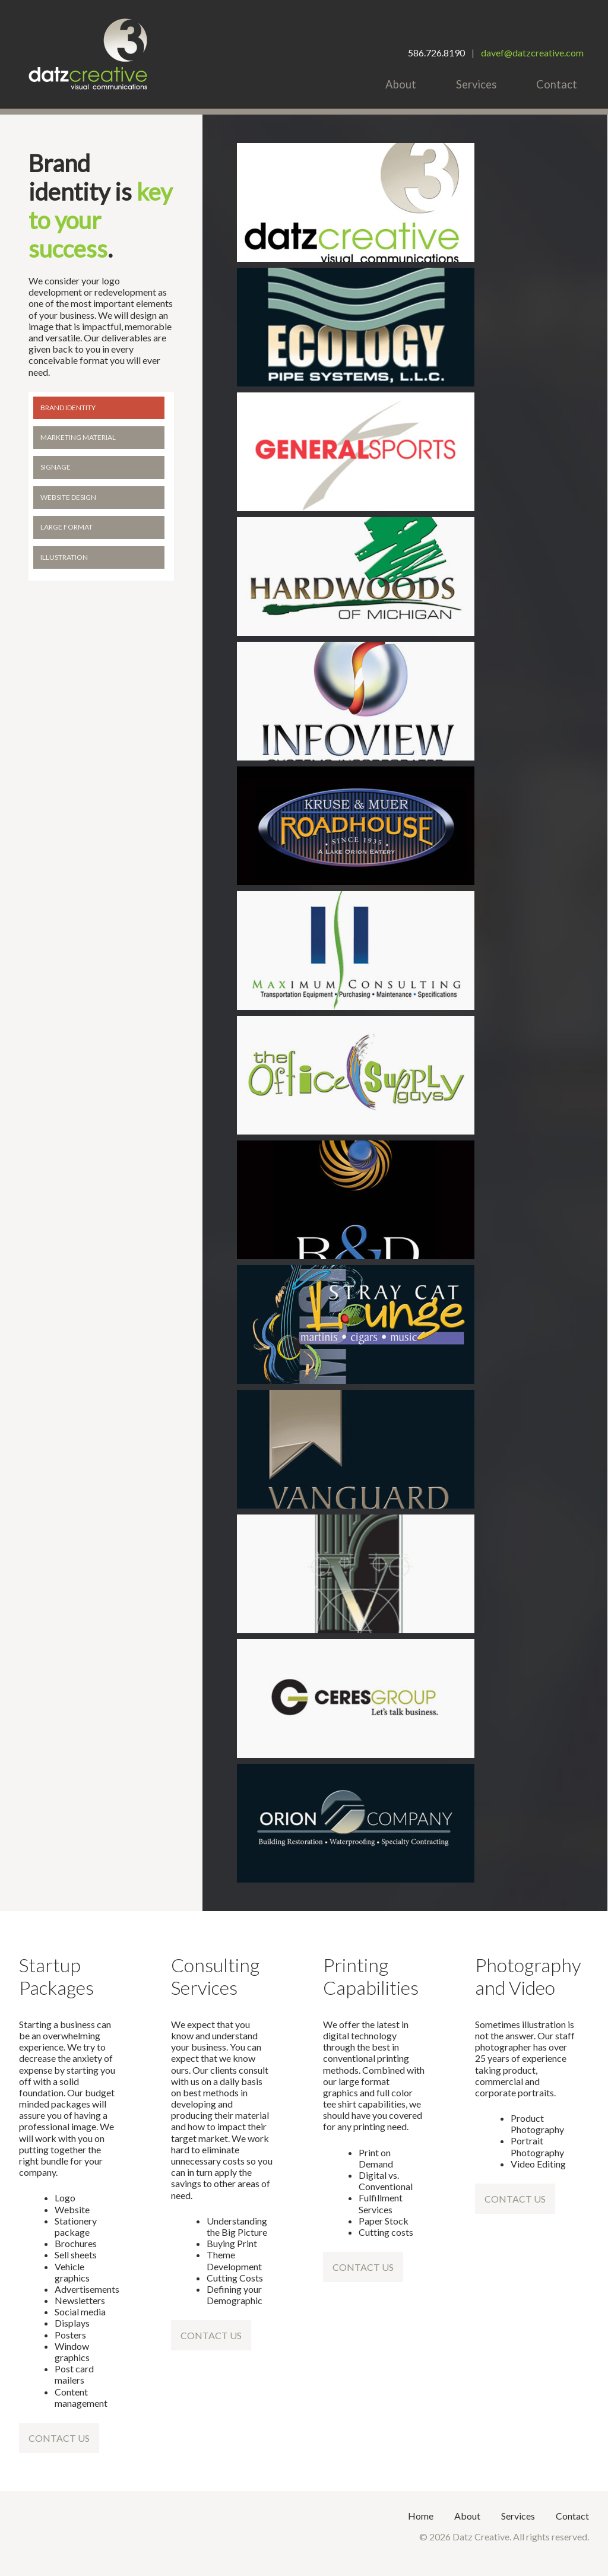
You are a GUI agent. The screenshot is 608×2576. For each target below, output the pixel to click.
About (400, 84)
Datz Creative (87, 54)
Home (420, 2515)
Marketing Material (78, 437)
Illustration (64, 557)
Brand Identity (68, 407)
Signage (55, 466)
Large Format (66, 526)
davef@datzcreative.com (532, 52)
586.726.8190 (436, 52)
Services (476, 84)
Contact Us (59, 2438)
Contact (556, 84)
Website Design (68, 497)
